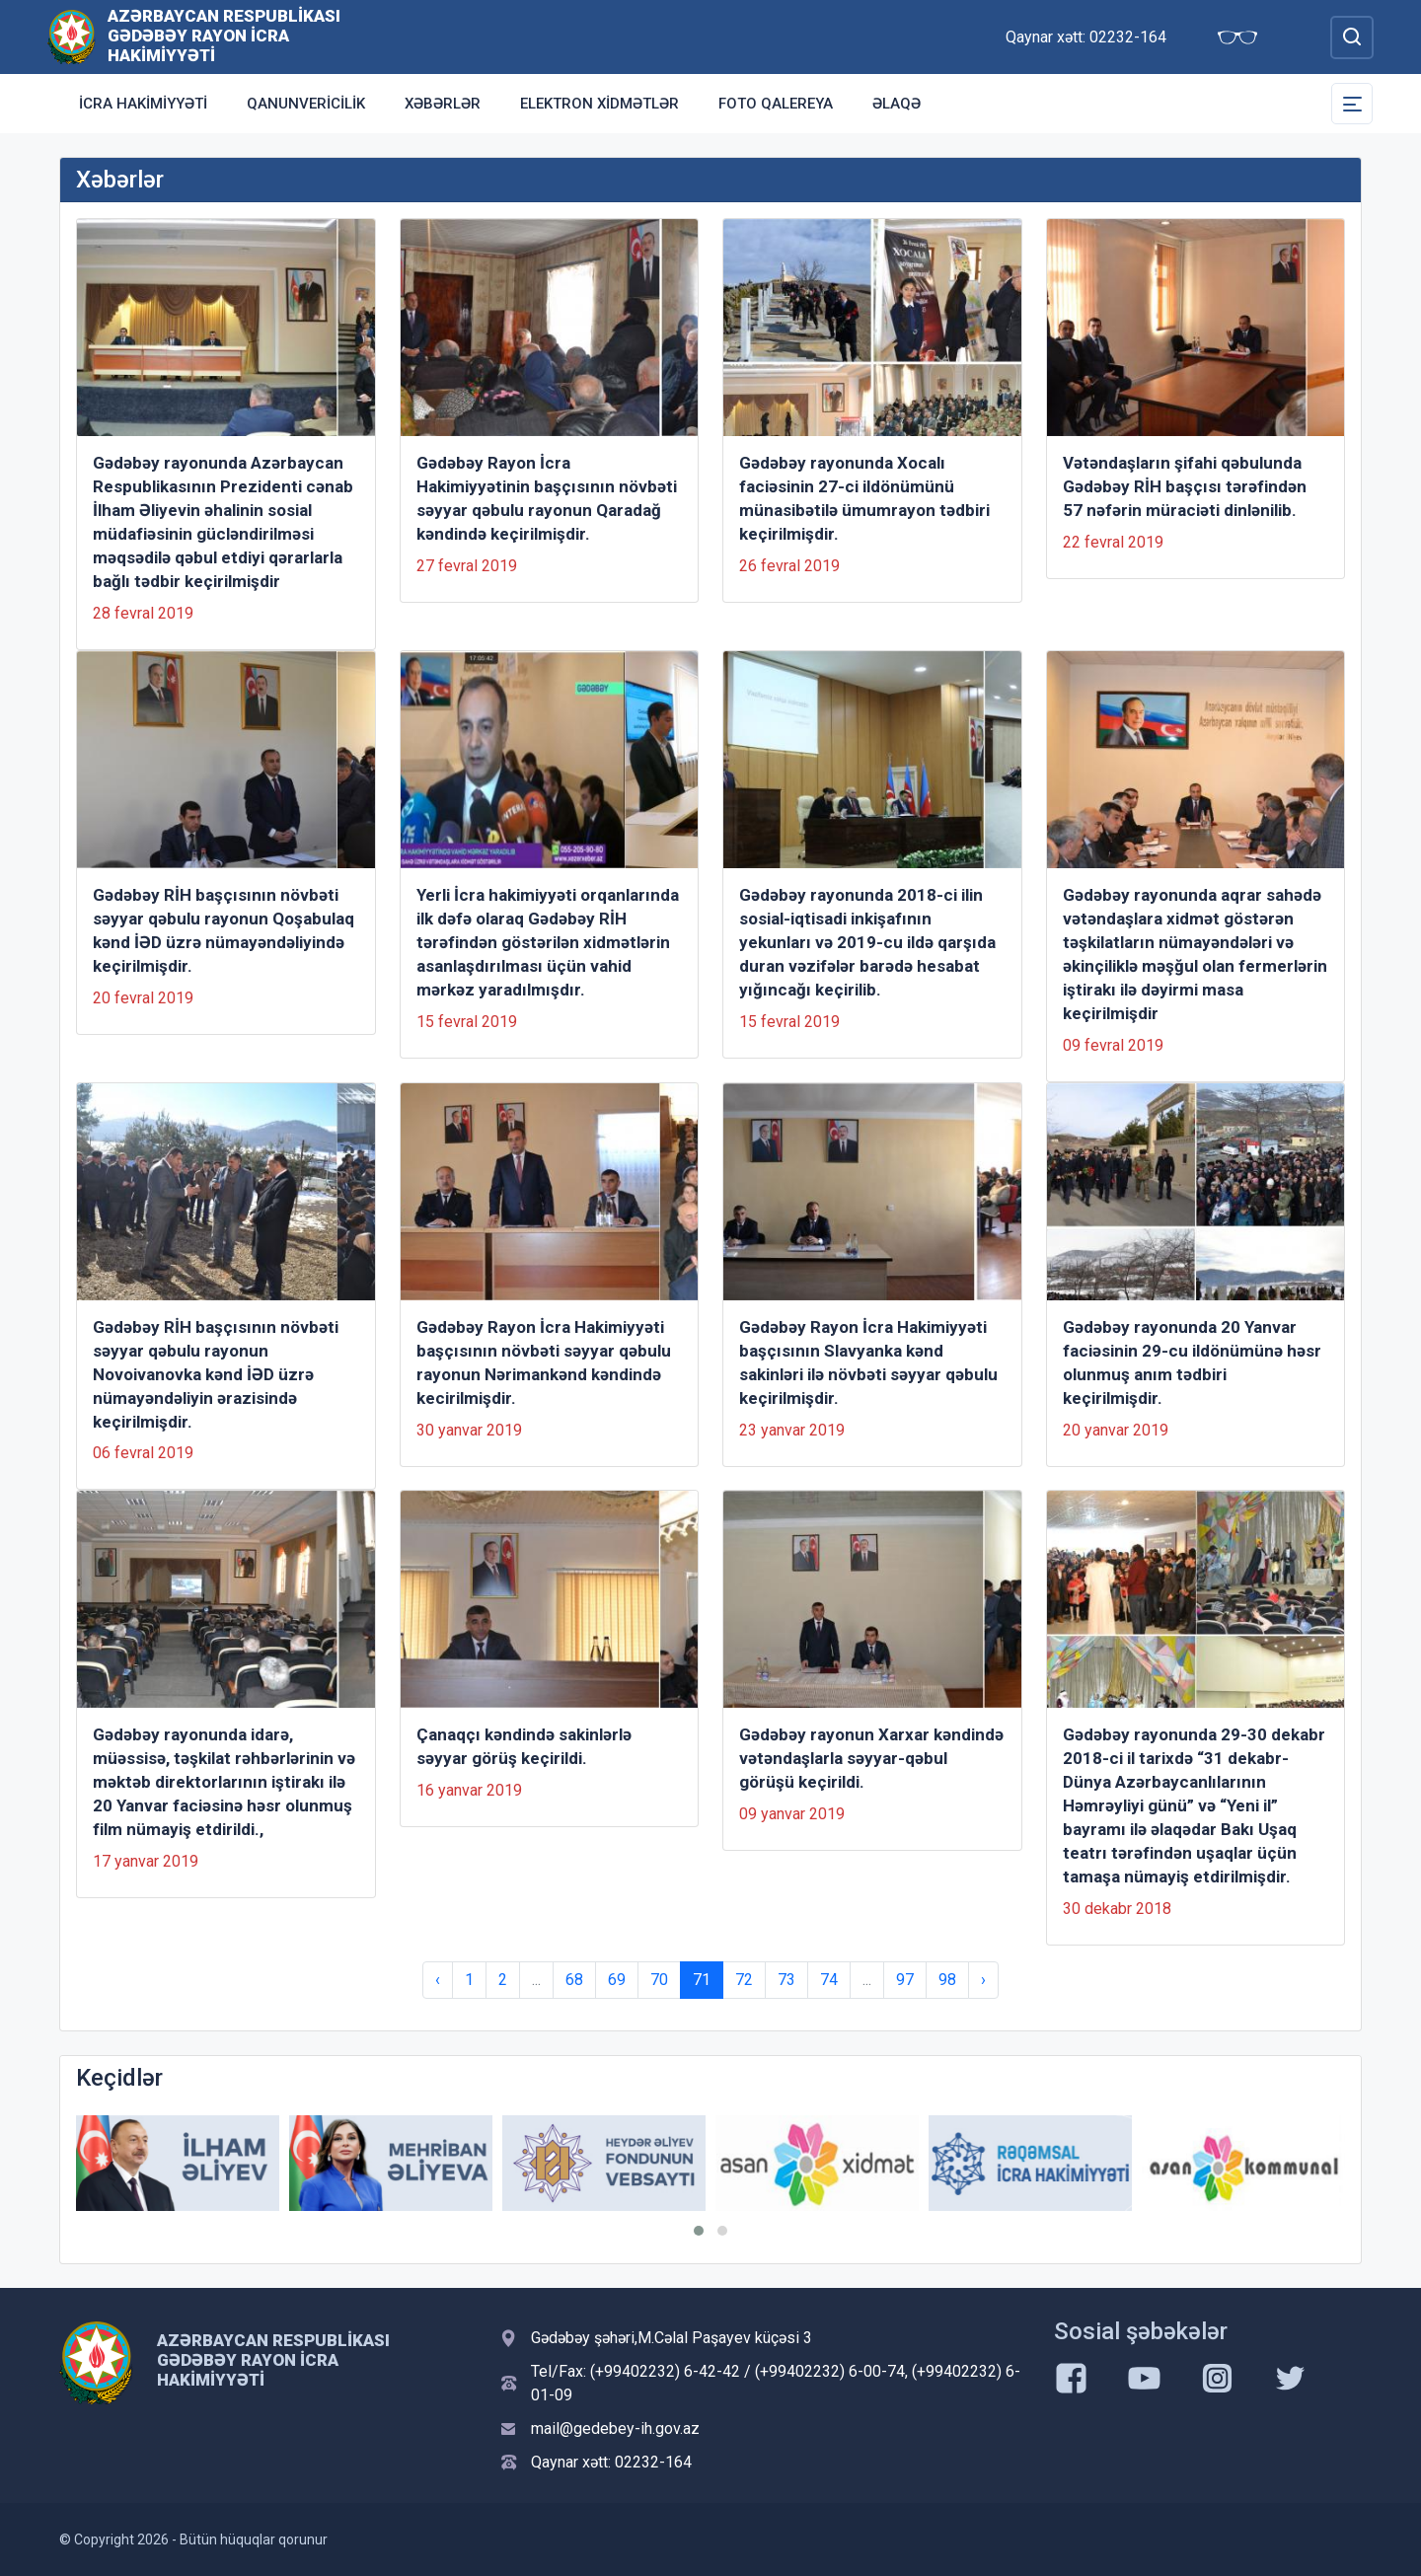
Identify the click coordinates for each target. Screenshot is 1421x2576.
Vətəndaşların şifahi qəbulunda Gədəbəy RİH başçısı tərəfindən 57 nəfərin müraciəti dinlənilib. (1185, 486)
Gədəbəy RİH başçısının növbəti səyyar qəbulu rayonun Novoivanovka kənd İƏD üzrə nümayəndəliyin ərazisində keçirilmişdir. (215, 1374)
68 (574, 1979)
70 (659, 1979)
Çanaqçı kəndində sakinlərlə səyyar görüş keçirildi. (524, 1746)
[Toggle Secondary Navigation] (1352, 103)
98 (947, 1979)
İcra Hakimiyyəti (143, 103)
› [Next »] (983, 1979)
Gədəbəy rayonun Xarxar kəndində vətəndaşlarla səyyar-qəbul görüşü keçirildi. (871, 1758)
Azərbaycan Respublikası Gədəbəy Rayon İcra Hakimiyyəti (224, 35)
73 (786, 1979)
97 (905, 1979)
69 (617, 1979)
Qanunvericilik (306, 103)
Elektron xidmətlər (599, 103)
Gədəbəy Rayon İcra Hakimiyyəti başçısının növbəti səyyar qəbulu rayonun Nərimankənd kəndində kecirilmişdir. (543, 1362)
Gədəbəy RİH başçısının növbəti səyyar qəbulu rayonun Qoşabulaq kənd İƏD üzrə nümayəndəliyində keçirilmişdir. (223, 930)
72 (744, 1979)
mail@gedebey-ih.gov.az (615, 2428)
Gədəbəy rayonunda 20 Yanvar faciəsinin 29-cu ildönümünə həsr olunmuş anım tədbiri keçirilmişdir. (1192, 1362)
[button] (698, 2231)
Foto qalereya (775, 103)
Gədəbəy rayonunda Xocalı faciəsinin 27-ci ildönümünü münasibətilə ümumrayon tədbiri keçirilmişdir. (864, 498)
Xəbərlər (443, 103)
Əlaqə (896, 103)
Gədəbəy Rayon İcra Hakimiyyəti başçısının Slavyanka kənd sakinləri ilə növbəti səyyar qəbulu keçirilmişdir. (868, 1362)
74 (829, 1979)
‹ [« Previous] (437, 1979)
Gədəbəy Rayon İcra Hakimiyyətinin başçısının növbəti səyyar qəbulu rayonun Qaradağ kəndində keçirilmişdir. (546, 498)
